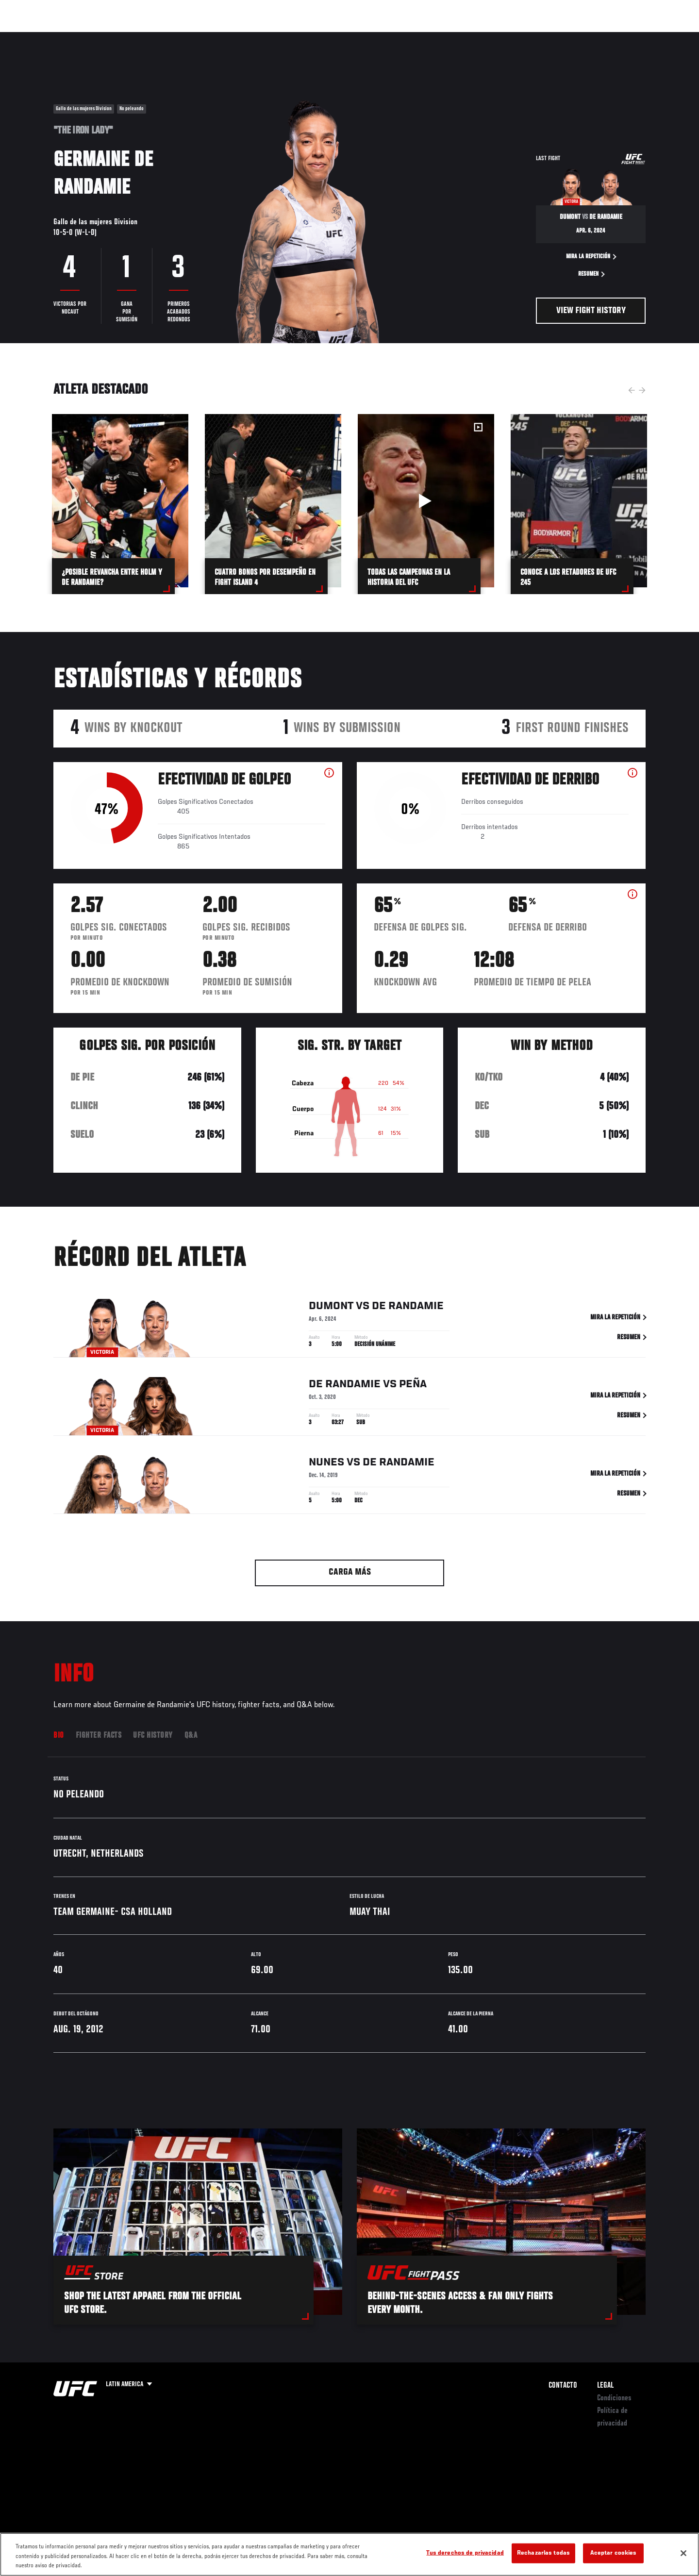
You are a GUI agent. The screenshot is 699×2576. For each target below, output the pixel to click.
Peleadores (132, 37)
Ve (583, 37)
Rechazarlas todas (543, 2553)
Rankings (86, 37)
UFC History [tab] (153, 1735)
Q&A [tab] (191, 1735)
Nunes (326, 1465)
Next (642, 390)
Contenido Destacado (196, 37)
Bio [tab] (58, 1735)
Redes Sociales (541, 37)
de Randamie (408, 1308)
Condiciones (614, 2398)
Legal (605, 2385)
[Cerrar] (683, 2553)
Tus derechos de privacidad (464, 2553)
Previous (631, 390)
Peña (413, 1387)
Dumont (331, 1308)
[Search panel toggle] (651, 37)
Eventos (44, 37)
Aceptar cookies (613, 2553)
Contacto (563, 2385)
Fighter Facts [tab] (99, 1735)
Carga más (350, 1572)
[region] (349, 2554)
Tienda (626, 37)
